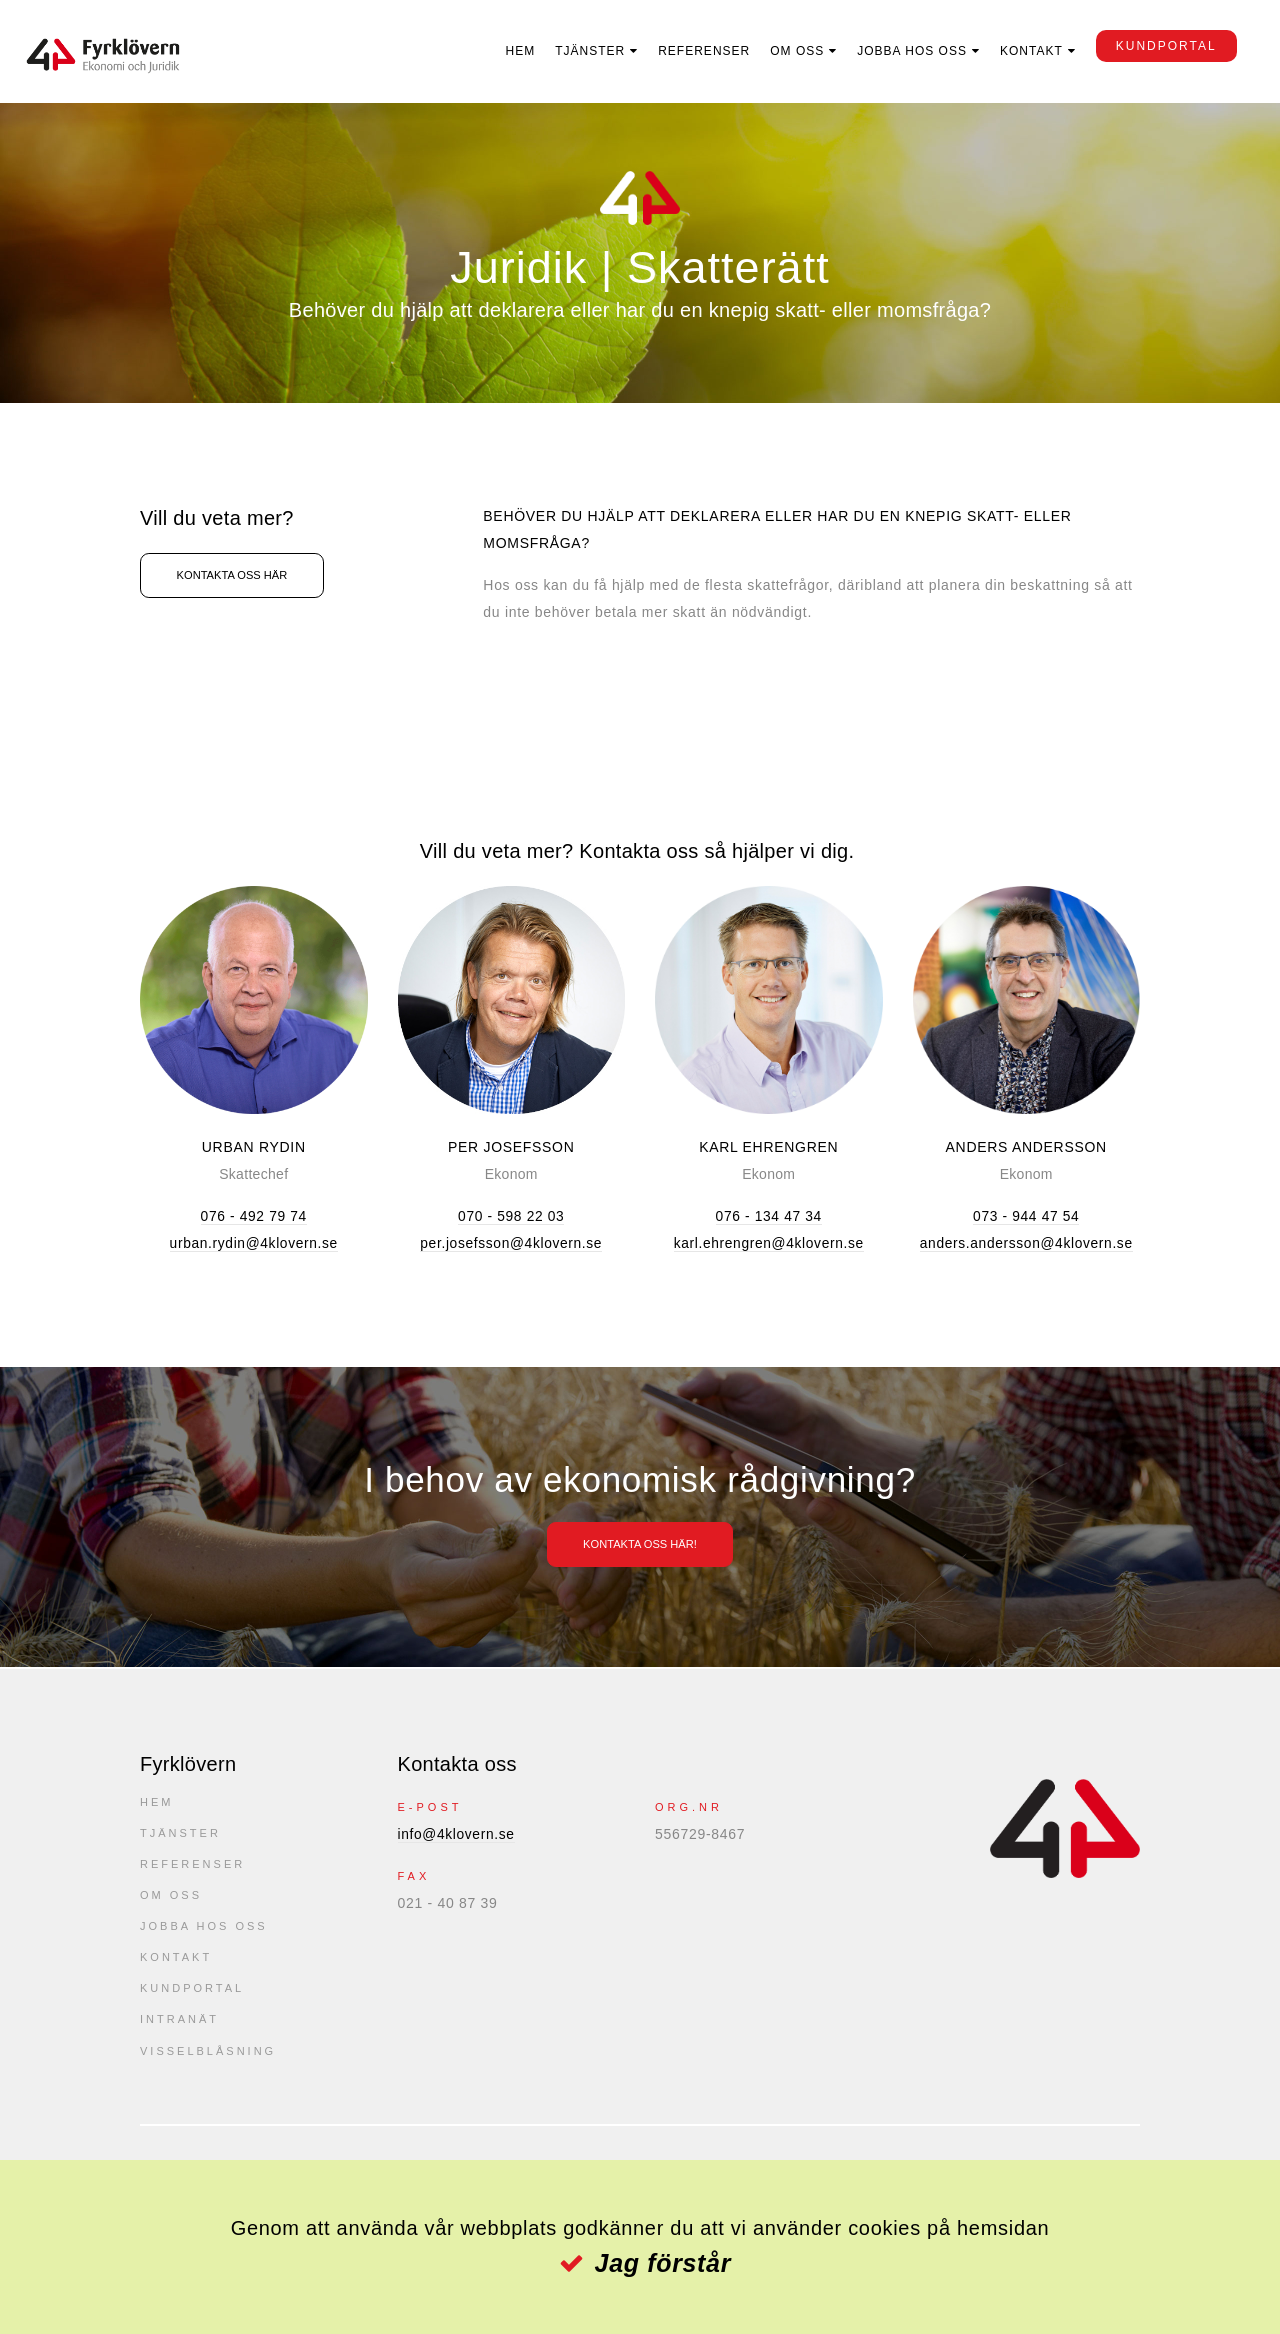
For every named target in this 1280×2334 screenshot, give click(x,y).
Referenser (698, 51)
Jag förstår (662, 2263)
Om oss (791, 51)
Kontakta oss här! (640, 1544)
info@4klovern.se (458, 1834)
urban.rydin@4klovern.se (254, 1243)
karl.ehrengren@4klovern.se (769, 1243)
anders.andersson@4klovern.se (1026, 1243)
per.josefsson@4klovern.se (511, 1243)
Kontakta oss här (241, 576)
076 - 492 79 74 (253, 1216)
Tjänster (584, 51)
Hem (514, 51)
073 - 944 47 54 (1026, 1216)
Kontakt (1024, 51)
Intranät (179, 2026)
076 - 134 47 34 (768, 1216)
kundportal (1159, 46)
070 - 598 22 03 (511, 1216)
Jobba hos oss (906, 51)
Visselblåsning (208, 2058)
